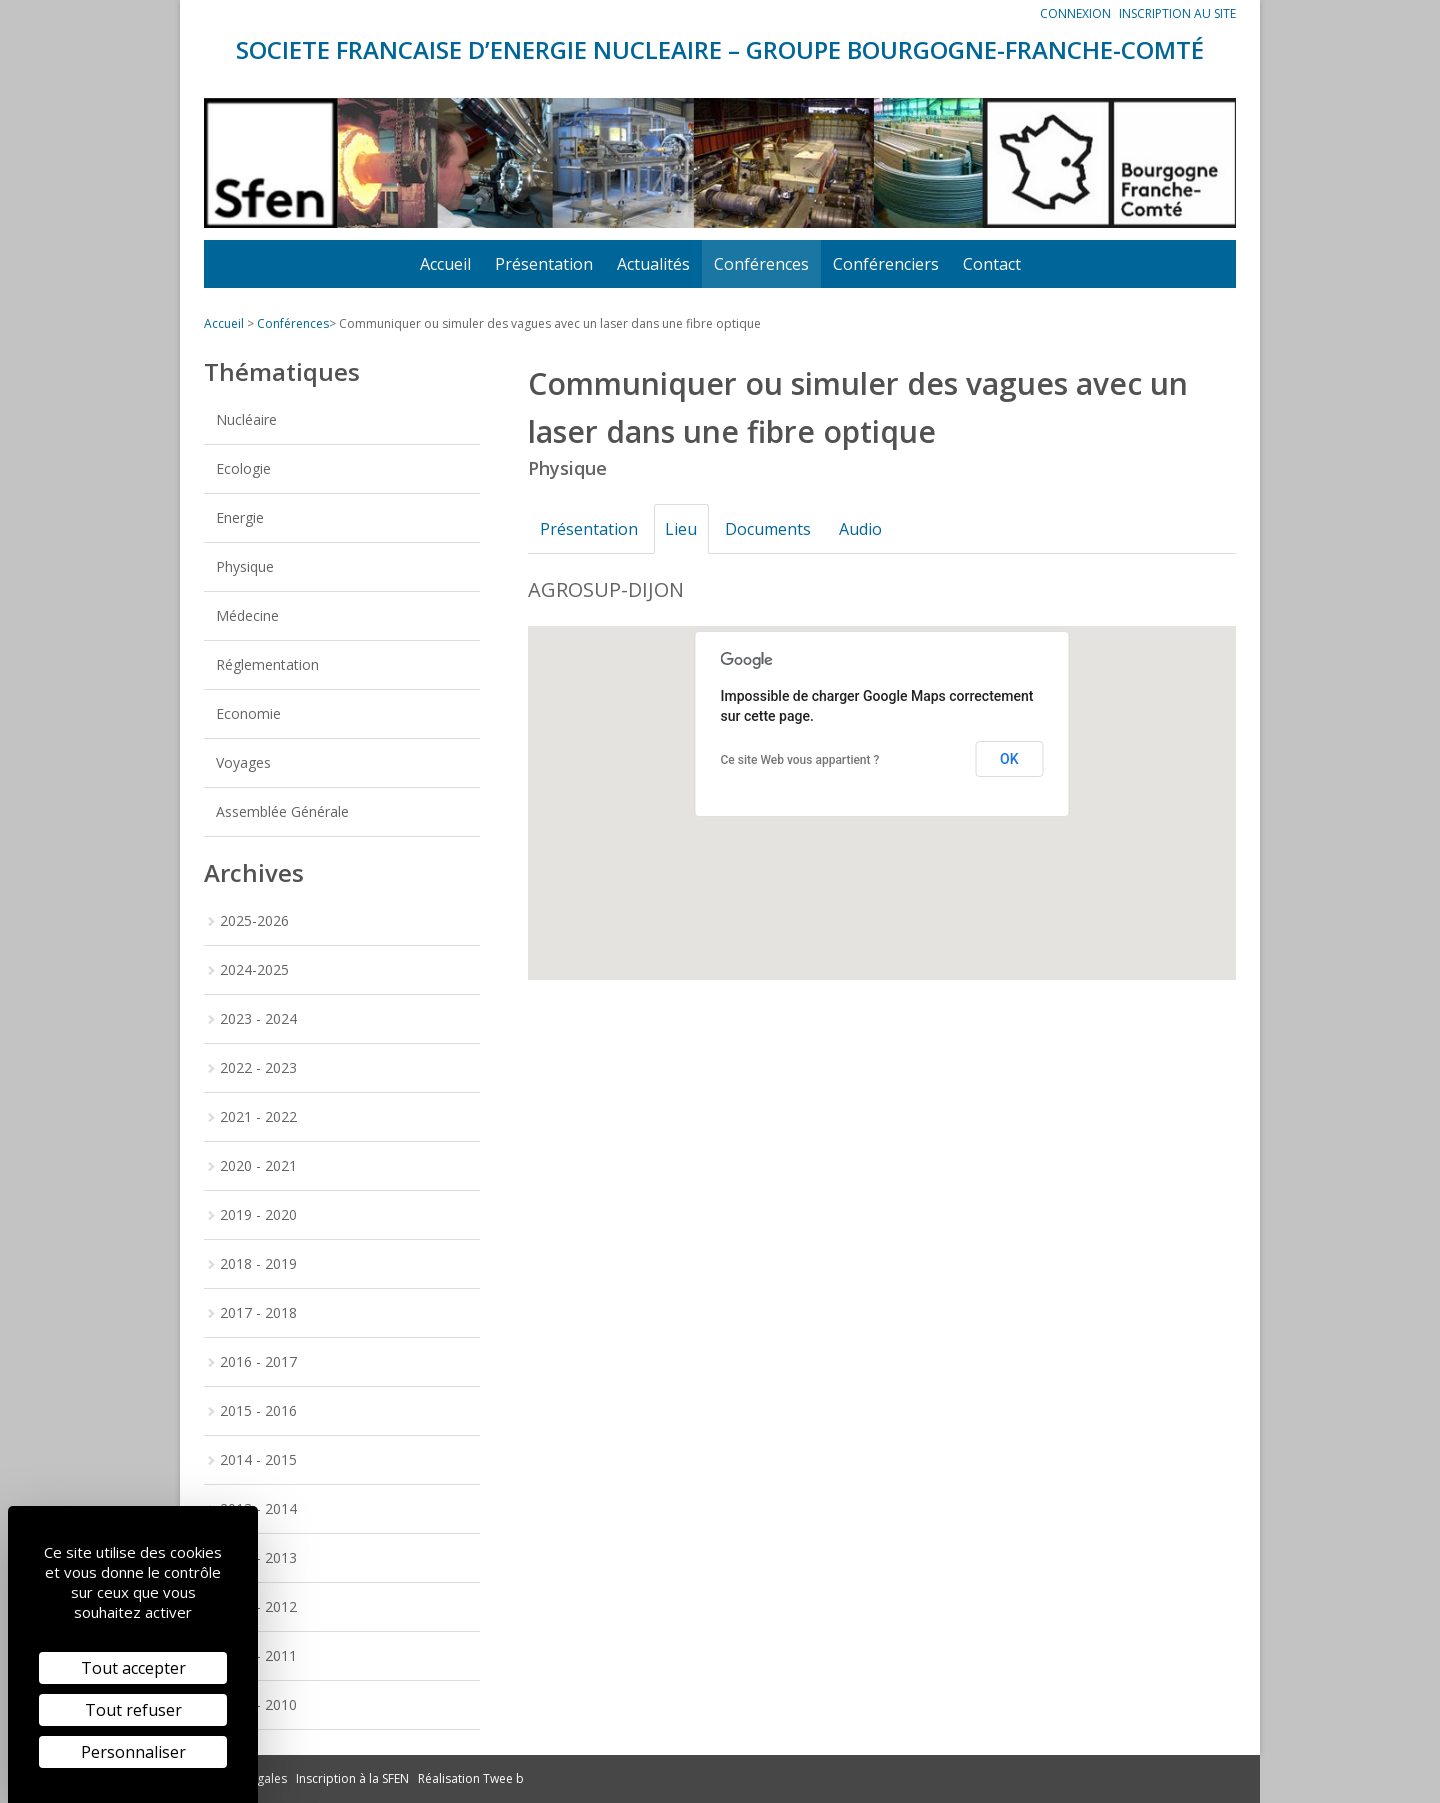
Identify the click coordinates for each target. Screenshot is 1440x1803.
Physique (245, 566)
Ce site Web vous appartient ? (800, 760)
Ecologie (243, 468)
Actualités (653, 264)
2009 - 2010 (258, 1704)
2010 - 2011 (258, 1655)
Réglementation (267, 664)
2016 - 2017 (258, 1361)
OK (1009, 759)
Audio (868, 529)
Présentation (544, 264)
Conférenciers (886, 264)
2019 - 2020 (258, 1214)
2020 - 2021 (258, 1165)
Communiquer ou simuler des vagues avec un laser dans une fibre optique (550, 323)
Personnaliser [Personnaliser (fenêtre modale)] (133, 1752)
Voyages (243, 762)
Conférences (761, 264)
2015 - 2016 (258, 1410)
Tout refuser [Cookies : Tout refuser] (133, 1710)
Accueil (445, 264)
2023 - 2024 (258, 1018)
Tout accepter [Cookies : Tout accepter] (133, 1668)
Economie (248, 713)
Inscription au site (1177, 13)
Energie (240, 517)
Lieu (685, 529)
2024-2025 (254, 969)
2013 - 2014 (258, 1508)
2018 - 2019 (258, 1263)
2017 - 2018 (258, 1312)
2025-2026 (254, 920)
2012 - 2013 (258, 1557)
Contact (992, 264)
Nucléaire (246, 419)
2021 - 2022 (258, 1116)
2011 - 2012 (258, 1606)
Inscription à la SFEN (352, 1778)
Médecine (247, 615)
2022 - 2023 (258, 1067)
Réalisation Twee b (471, 1778)
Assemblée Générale (282, 811)
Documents (774, 529)
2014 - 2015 (258, 1459)
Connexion (1075, 13)
